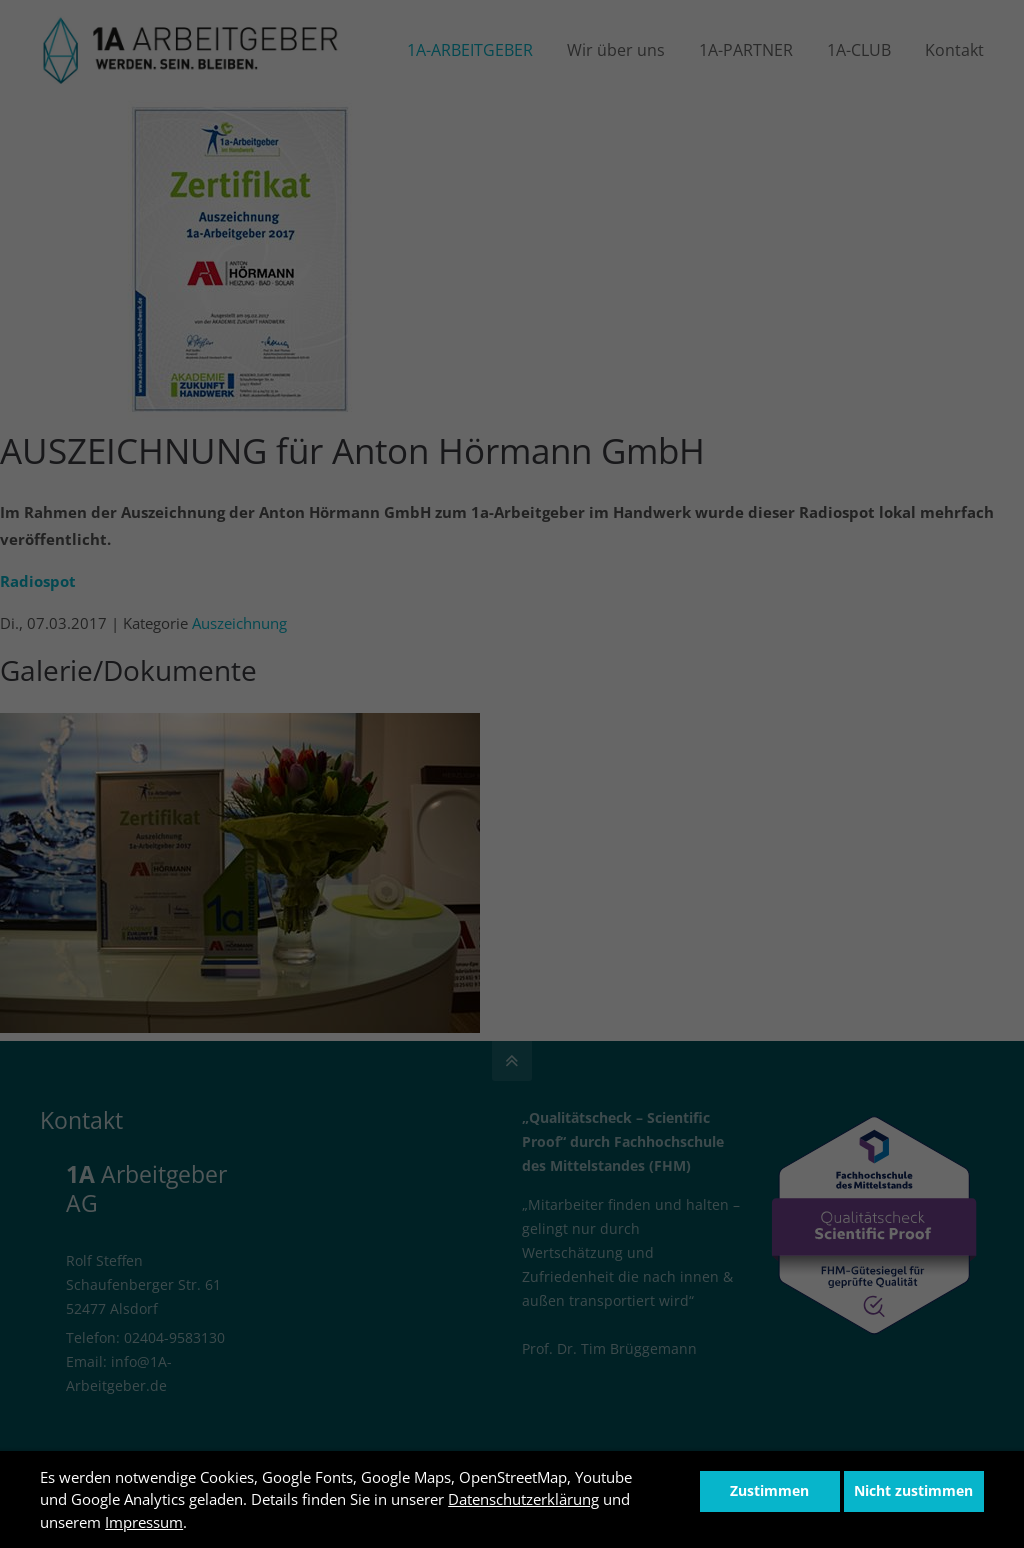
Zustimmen (769, 1491)
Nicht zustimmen (913, 1491)
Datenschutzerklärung (523, 1499)
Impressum (144, 1522)
